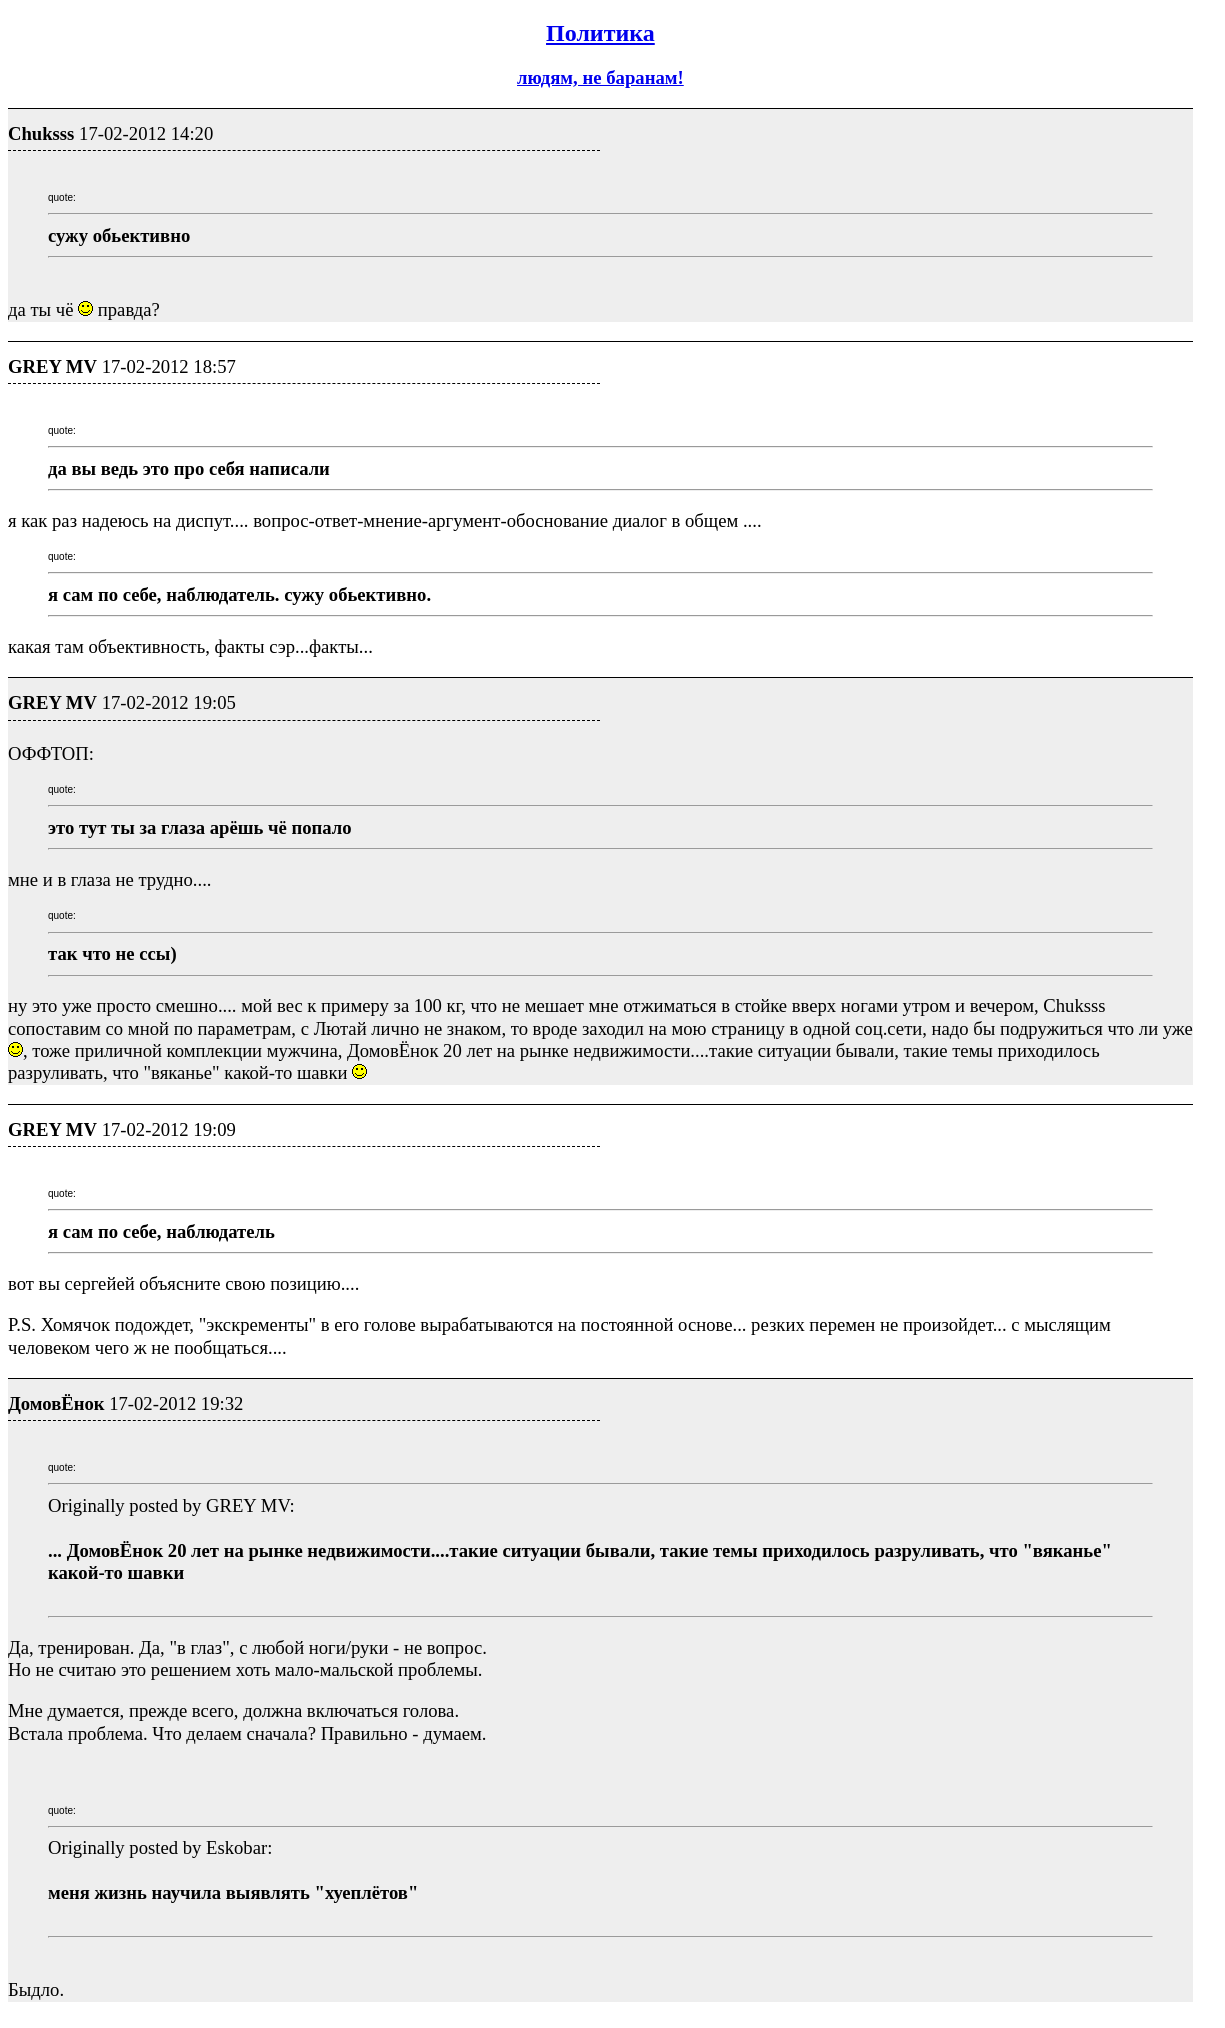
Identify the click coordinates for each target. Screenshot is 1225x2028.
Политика (600, 33)
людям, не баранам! (600, 77)
